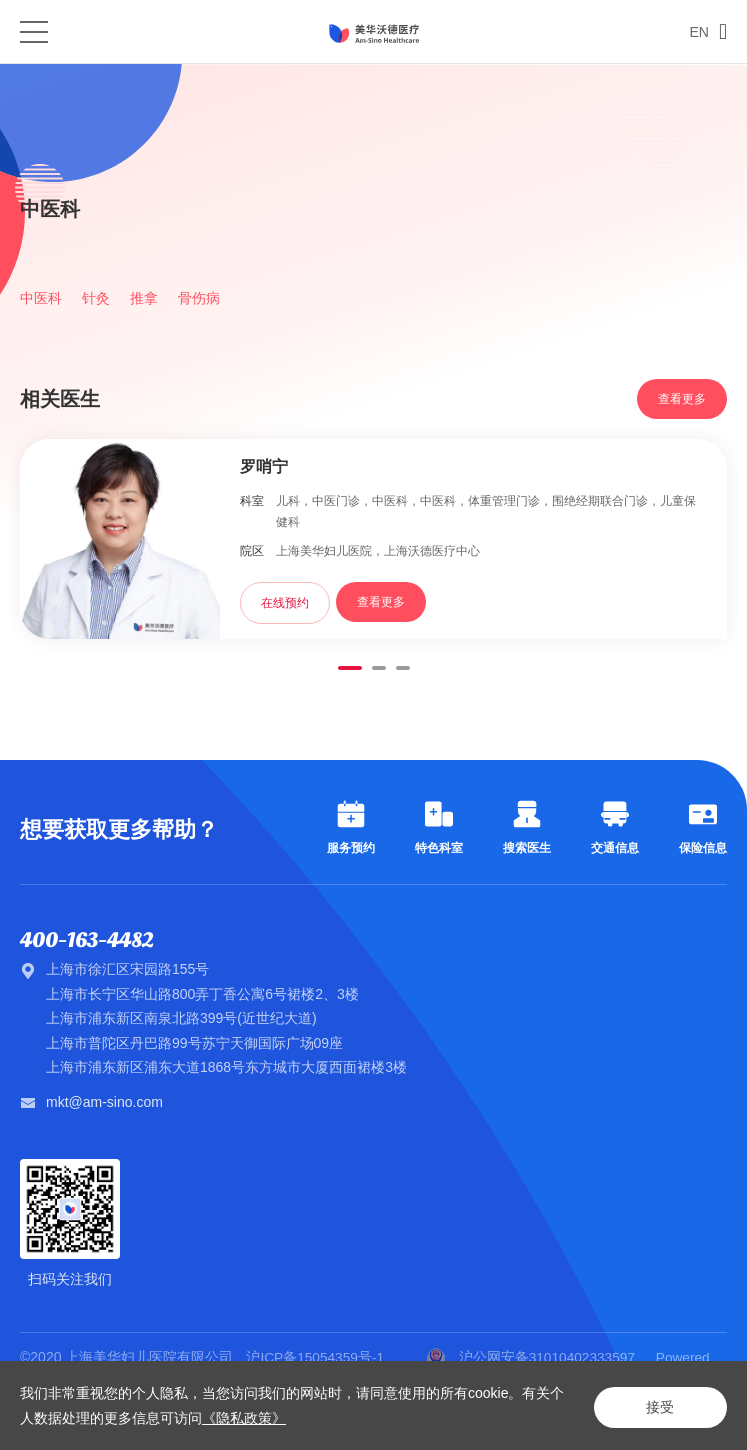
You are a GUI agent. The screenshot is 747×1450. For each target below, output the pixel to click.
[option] (373, 129)
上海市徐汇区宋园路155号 (127, 970)
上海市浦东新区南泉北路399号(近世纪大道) (181, 1019)
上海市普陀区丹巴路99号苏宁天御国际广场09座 (194, 1043)
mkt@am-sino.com (104, 1102)
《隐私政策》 (258, 1418)
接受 (657, 1406)
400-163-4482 (90, 941)
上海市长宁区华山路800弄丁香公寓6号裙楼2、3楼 (202, 994)
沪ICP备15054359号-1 (317, 1357)
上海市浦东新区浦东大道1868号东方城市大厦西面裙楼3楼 (226, 1068)
